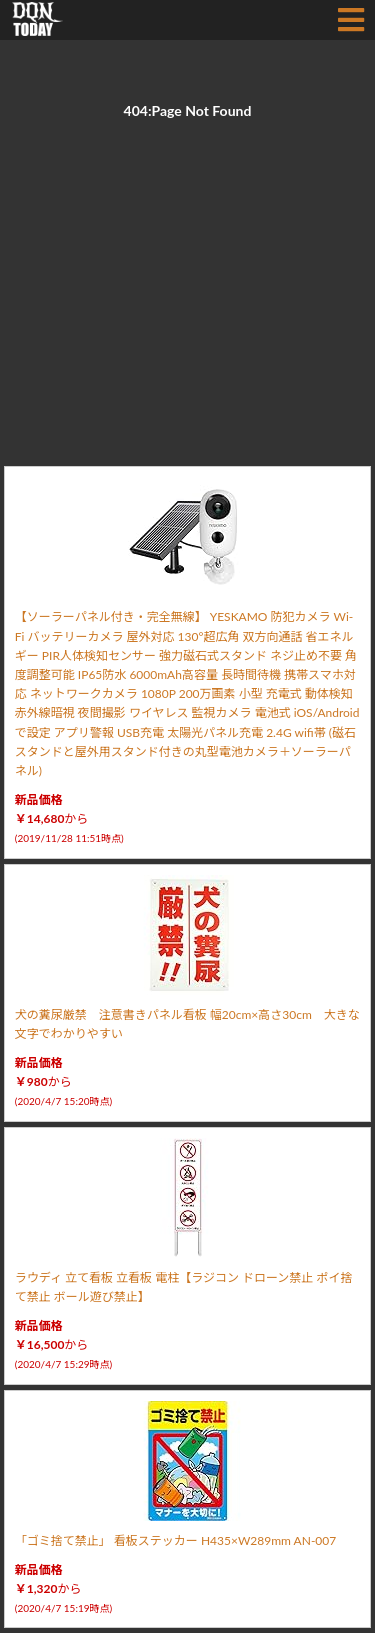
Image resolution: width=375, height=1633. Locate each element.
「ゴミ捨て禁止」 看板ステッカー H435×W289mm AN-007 (176, 1540)
